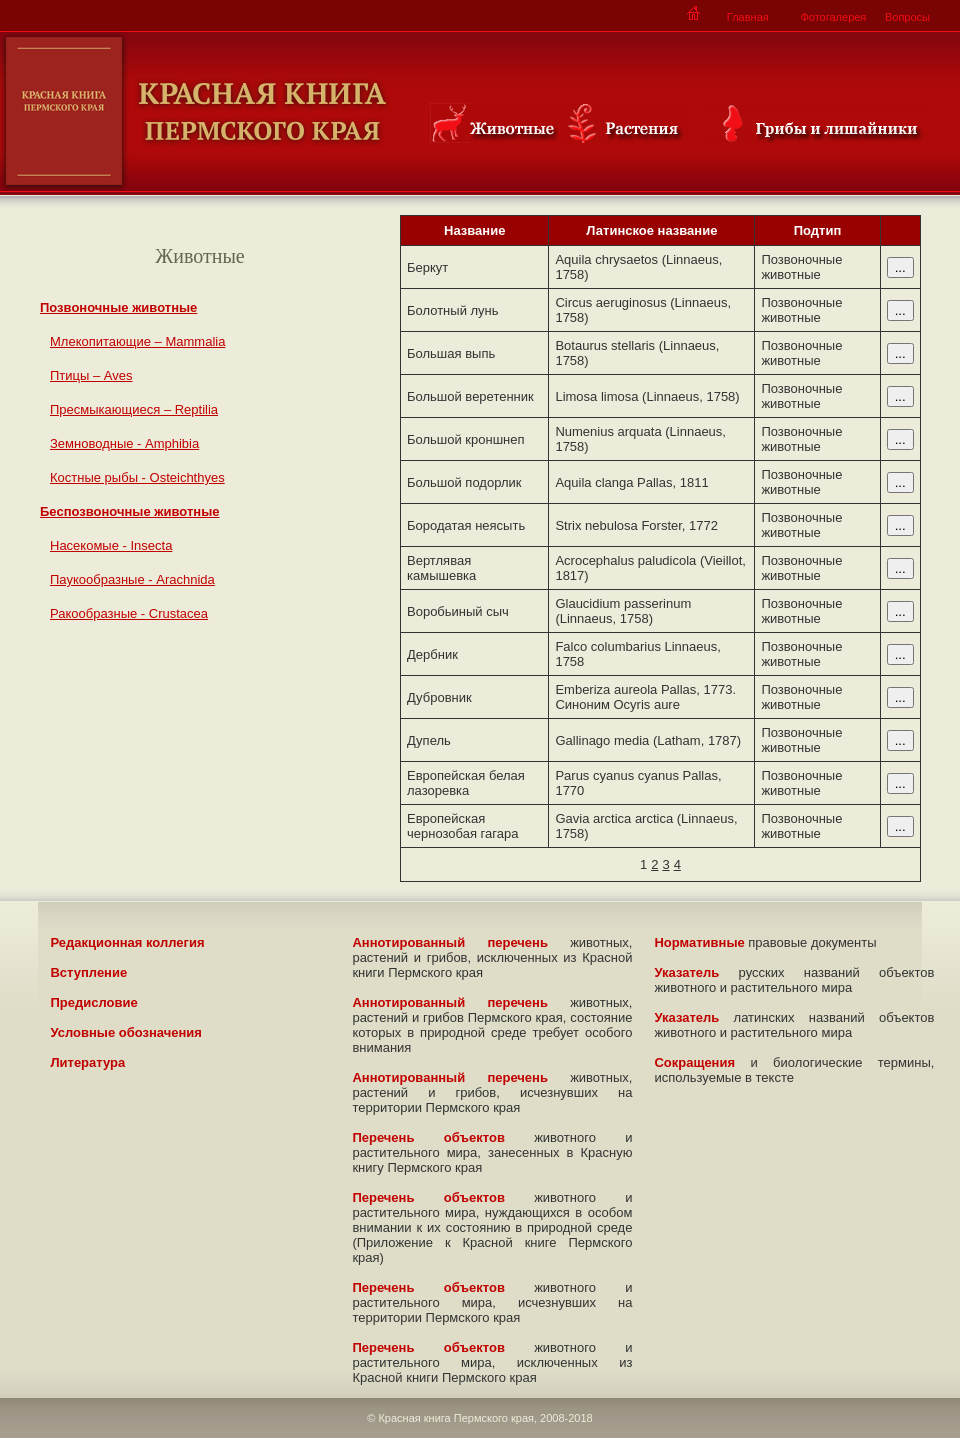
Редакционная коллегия (127, 942)
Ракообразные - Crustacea (129, 613)
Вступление (88, 972)
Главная (748, 17)
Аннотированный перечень (450, 942)
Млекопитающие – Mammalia (137, 341)
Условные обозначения (125, 1032)
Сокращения (694, 1062)
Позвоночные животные (118, 307)
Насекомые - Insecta (111, 545)
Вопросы (907, 17)
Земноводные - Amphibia (124, 443)
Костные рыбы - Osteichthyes (137, 477)
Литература (87, 1062)
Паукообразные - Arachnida (132, 579)
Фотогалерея (833, 17)
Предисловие (93, 1002)
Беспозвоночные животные (130, 511)
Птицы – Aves (91, 375)
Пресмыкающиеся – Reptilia (134, 409)
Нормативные (699, 942)
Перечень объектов (428, 1137)
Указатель (686, 972)
